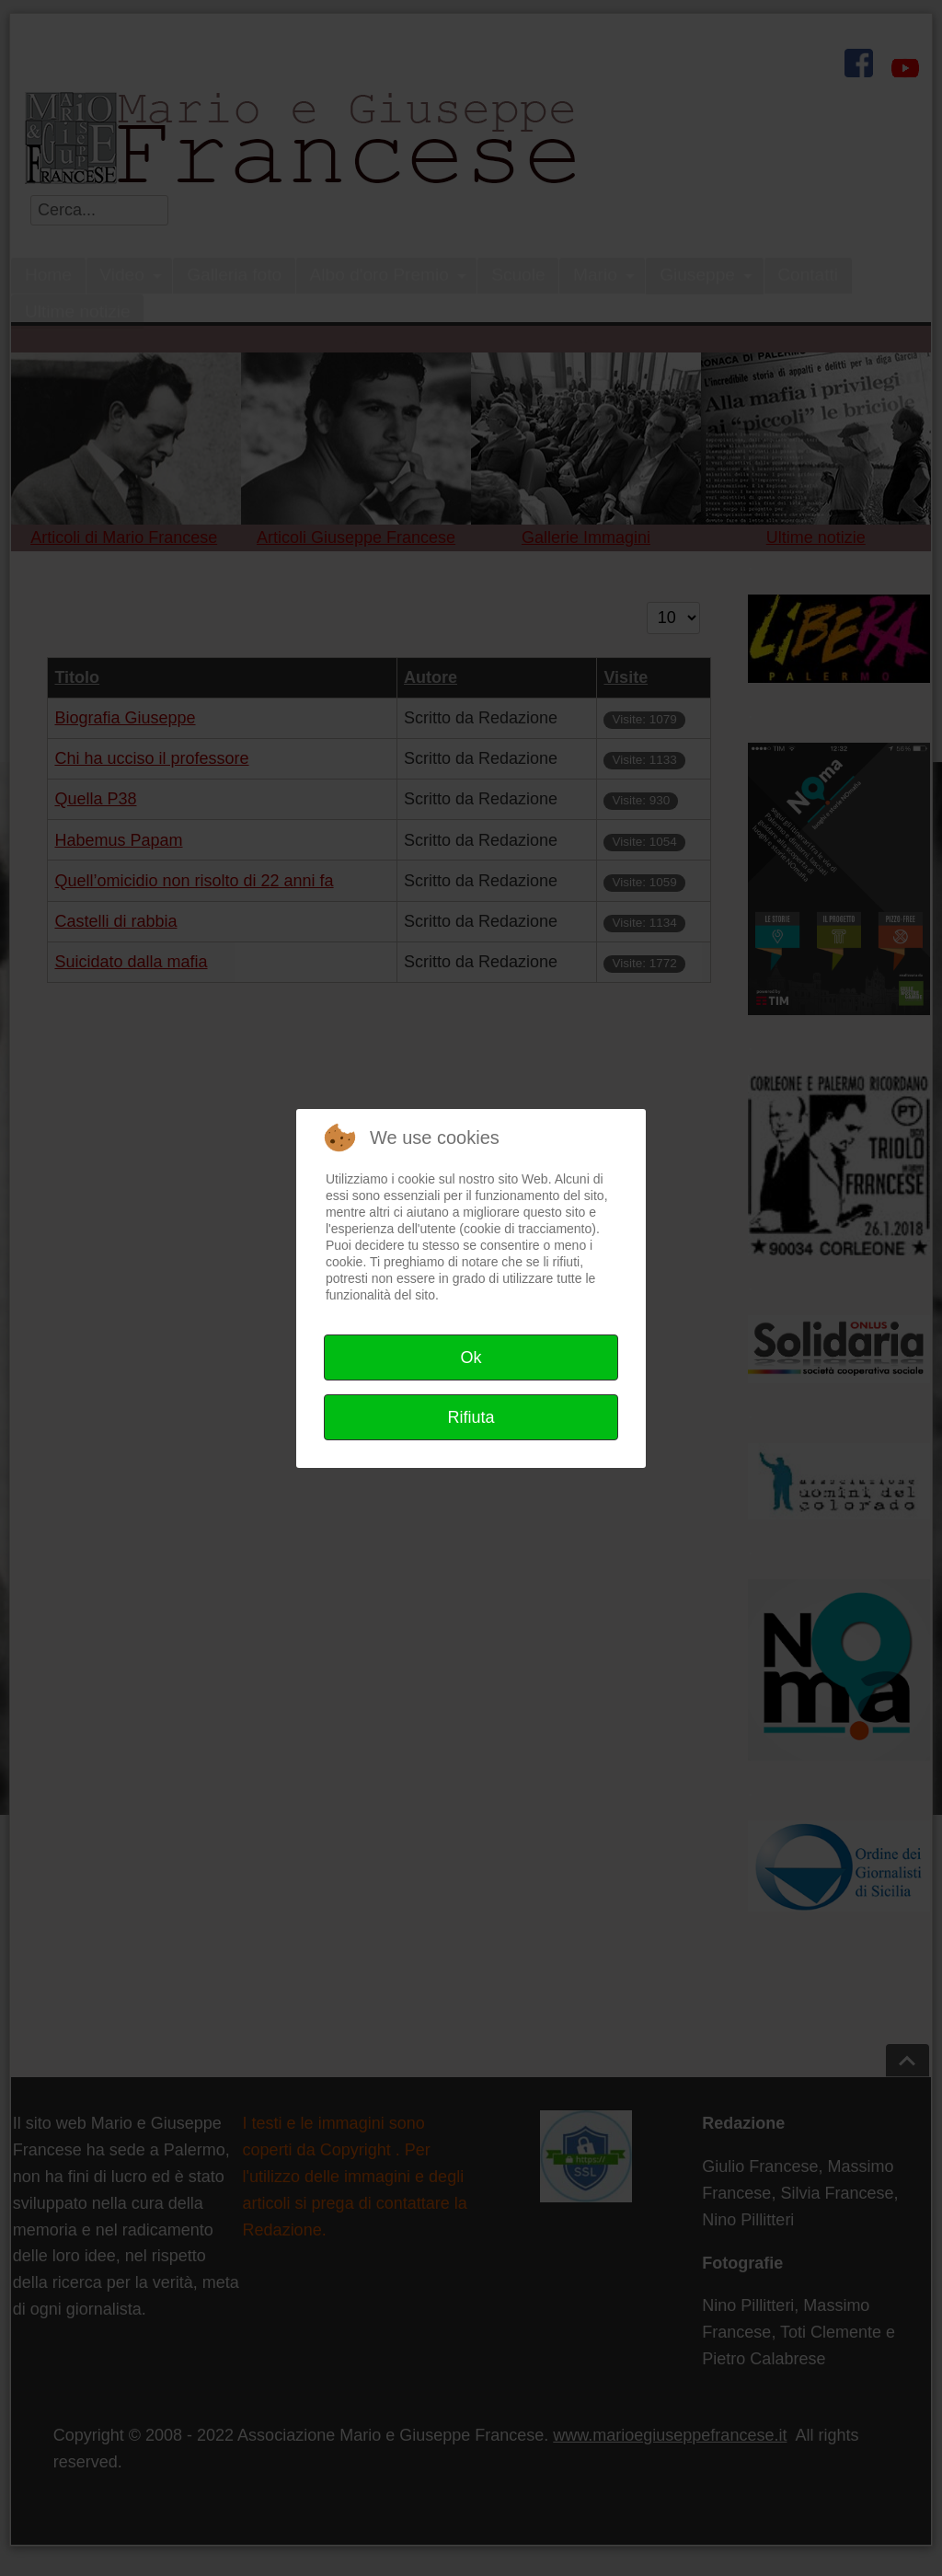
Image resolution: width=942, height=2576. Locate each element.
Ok (470, 1357)
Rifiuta (470, 1417)
